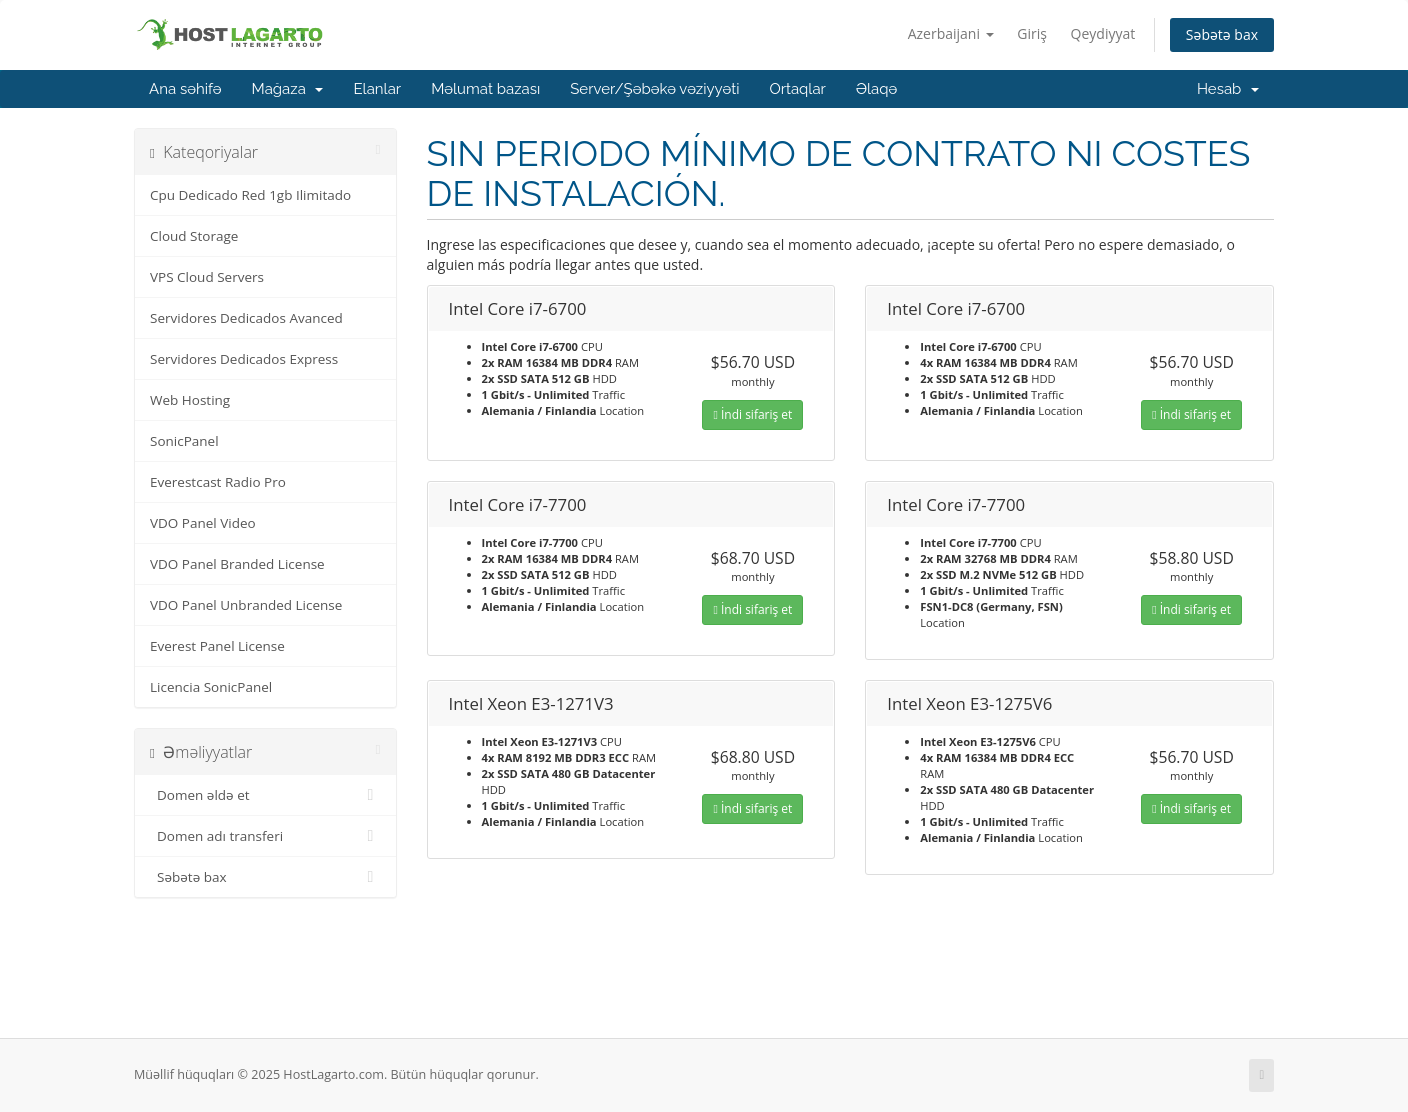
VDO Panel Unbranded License (246, 605)
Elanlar (377, 89)
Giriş (1032, 33)
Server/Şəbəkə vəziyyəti (654, 89)
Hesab (1228, 89)
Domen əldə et (265, 795)
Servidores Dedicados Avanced (246, 318)
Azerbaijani (951, 33)
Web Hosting (190, 400)
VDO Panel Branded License (237, 564)
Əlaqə (876, 89)
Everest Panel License (217, 646)
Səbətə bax (1222, 34)
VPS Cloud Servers (207, 277)
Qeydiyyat (1103, 33)
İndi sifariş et (752, 414)
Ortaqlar (797, 89)
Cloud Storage (194, 236)
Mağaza (288, 89)
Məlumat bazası (485, 89)
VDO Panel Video (203, 523)
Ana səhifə (185, 89)
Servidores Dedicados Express (244, 359)
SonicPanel (184, 441)
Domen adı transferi (265, 836)
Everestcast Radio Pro (218, 482)
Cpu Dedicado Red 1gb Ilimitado (250, 195)
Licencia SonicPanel (211, 687)
